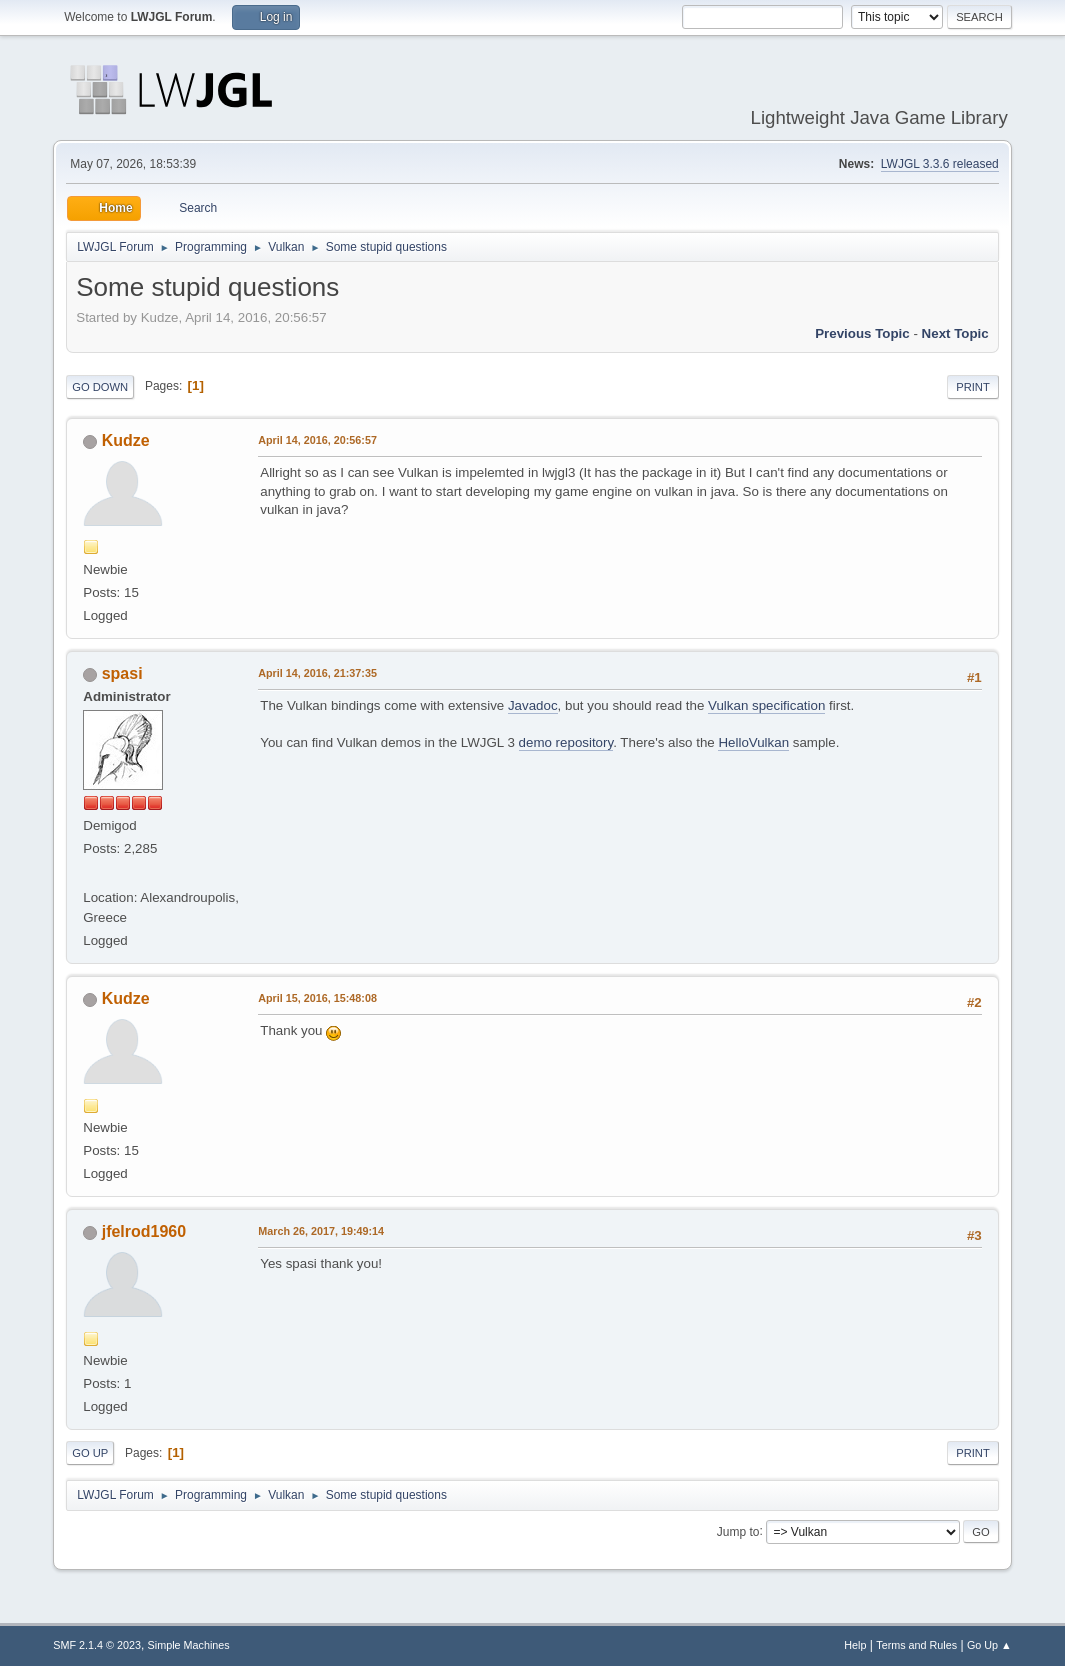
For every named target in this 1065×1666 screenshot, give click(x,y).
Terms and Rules (916, 1645)
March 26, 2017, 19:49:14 (321, 1231)
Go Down (100, 387)
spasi (122, 673)
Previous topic (862, 333)
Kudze (126, 440)
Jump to (738, 1531)
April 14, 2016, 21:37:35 (317, 673)
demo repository (566, 742)
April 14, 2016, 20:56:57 (317, 440)
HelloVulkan (753, 742)
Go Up (90, 1453)
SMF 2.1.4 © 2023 (97, 1645)
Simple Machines (189, 1645)
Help (855, 1645)
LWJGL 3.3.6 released (940, 164)
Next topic (955, 333)
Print (973, 387)
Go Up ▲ (989, 1645)
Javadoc (533, 705)
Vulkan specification (766, 705)
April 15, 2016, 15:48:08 (317, 998)
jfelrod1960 (144, 1231)
